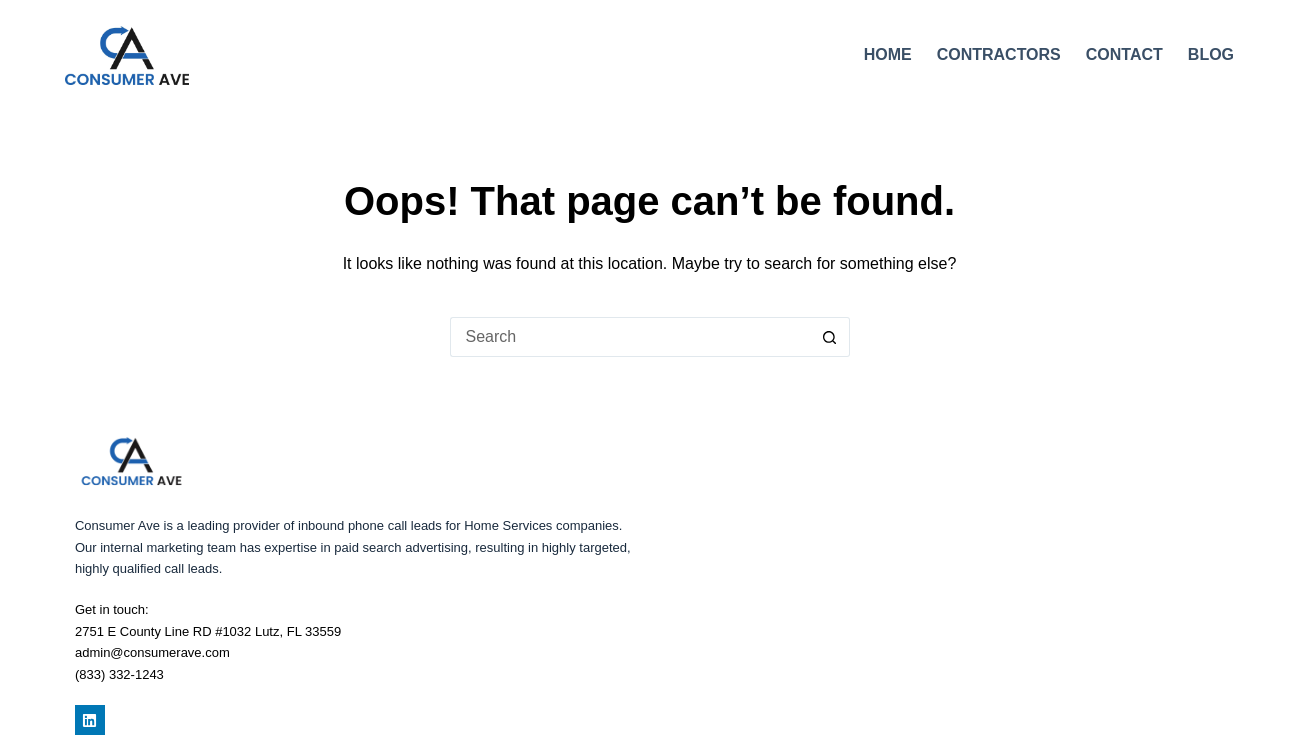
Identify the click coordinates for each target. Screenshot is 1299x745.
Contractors (999, 54)
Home (888, 54)
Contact (1124, 54)
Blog (1211, 54)
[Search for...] (630, 337)
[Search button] (830, 337)
